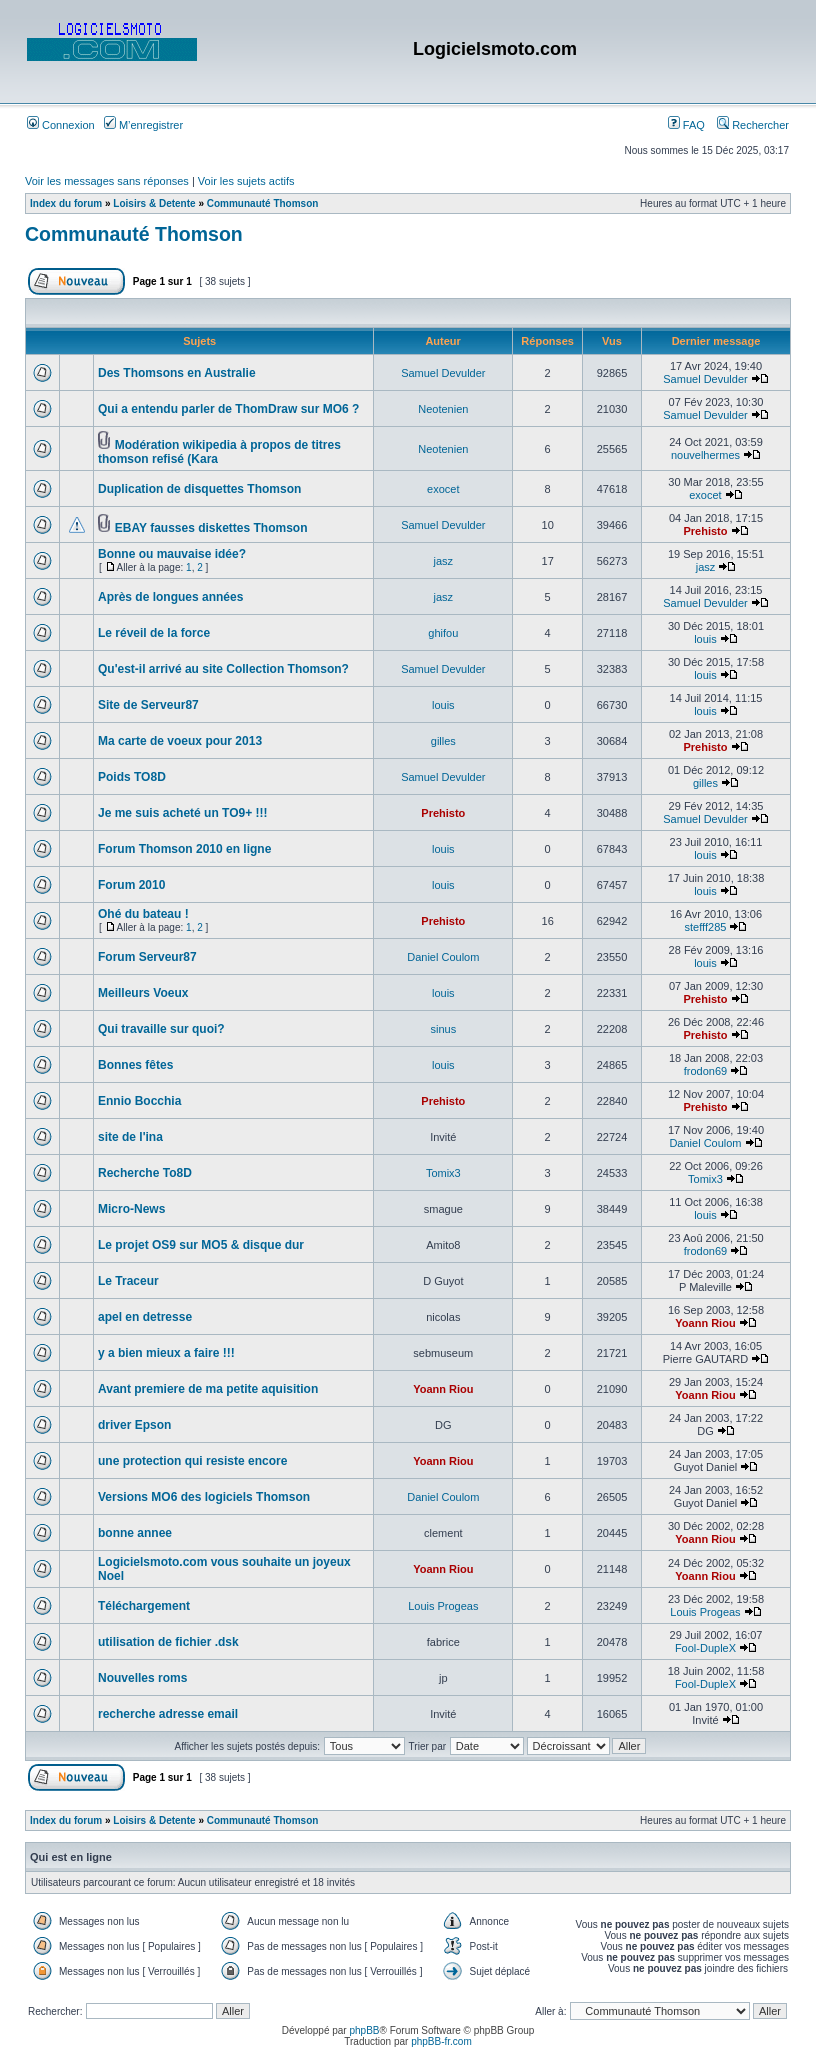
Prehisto (705, 531)
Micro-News (131, 1209)
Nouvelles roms (142, 1678)
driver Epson (134, 1425)
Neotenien (443, 409)
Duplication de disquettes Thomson (199, 489)
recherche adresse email (168, 1714)
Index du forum (66, 203)
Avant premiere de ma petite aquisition (208, 1389)
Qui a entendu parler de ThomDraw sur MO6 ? (228, 409)
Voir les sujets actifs (246, 181)
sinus (443, 1029)
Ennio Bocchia (139, 1101)
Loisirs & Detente (154, 203)
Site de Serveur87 (148, 705)
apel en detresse (145, 1317)
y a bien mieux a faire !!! (166, 1353)
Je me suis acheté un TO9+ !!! (183, 813)
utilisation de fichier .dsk (168, 1642)
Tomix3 (443, 1173)
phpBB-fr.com (441, 2041)
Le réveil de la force (154, 633)
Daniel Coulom (443, 957)
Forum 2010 (131, 885)
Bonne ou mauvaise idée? (172, 554)
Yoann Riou (705, 1323)
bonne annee (135, 1533)
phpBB (364, 2030)
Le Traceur (128, 1281)
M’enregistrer (143, 125)
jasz (444, 561)
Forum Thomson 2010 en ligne (184, 849)
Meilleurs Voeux (143, 993)
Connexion (61, 125)
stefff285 (706, 927)
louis (705, 639)
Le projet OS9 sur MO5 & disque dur (201, 1245)
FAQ (686, 125)
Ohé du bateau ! (143, 914)
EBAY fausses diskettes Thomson (211, 528)
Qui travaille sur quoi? (161, 1029)
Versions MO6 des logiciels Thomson (204, 1497)
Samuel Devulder (443, 373)
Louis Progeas (443, 1606)
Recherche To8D (145, 1173)
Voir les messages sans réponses (107, 181)
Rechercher (753, 125)
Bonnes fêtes (135, 1065)
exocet (443, 489)
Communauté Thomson (263, 203)
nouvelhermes (705, 455)
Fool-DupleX (705, 1648)
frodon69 (705, 1071)
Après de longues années (170, 597)
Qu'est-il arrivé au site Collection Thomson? (223, 669)
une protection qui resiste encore (192, 1461)
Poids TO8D (132, 777)
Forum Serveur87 (147, 957)
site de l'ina (130, 1137)
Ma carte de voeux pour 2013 (180, 741)
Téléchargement (144, 1606)
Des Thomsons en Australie (177, 373)
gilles (443, 741)
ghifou (443, 633)
